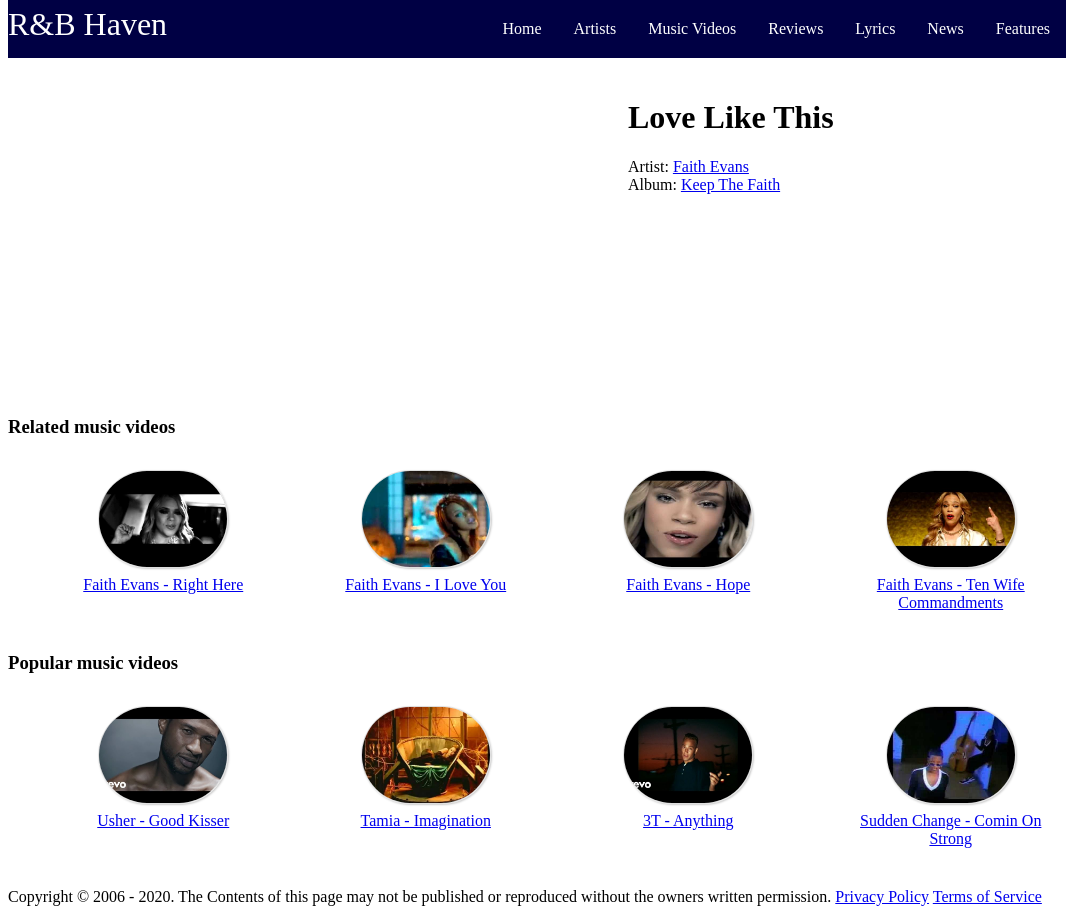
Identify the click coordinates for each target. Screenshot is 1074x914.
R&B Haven (87, 24)
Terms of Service (987, 896)
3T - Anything (688, 820)
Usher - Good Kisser (163, 820)
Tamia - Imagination (426, 820)
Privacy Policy (882, 896)
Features (1023, 28)
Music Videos (692, 28)
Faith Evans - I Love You (425, 584)
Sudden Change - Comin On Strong (950, 829)
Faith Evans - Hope (688, 584)
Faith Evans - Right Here (163, 584)
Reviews (795, 28)
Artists (595, 28)
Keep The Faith (730, 184)
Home (521, 28)
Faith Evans (711, 166)
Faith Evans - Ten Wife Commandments (951, 593)
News (945, 28)
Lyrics (875, 28)
